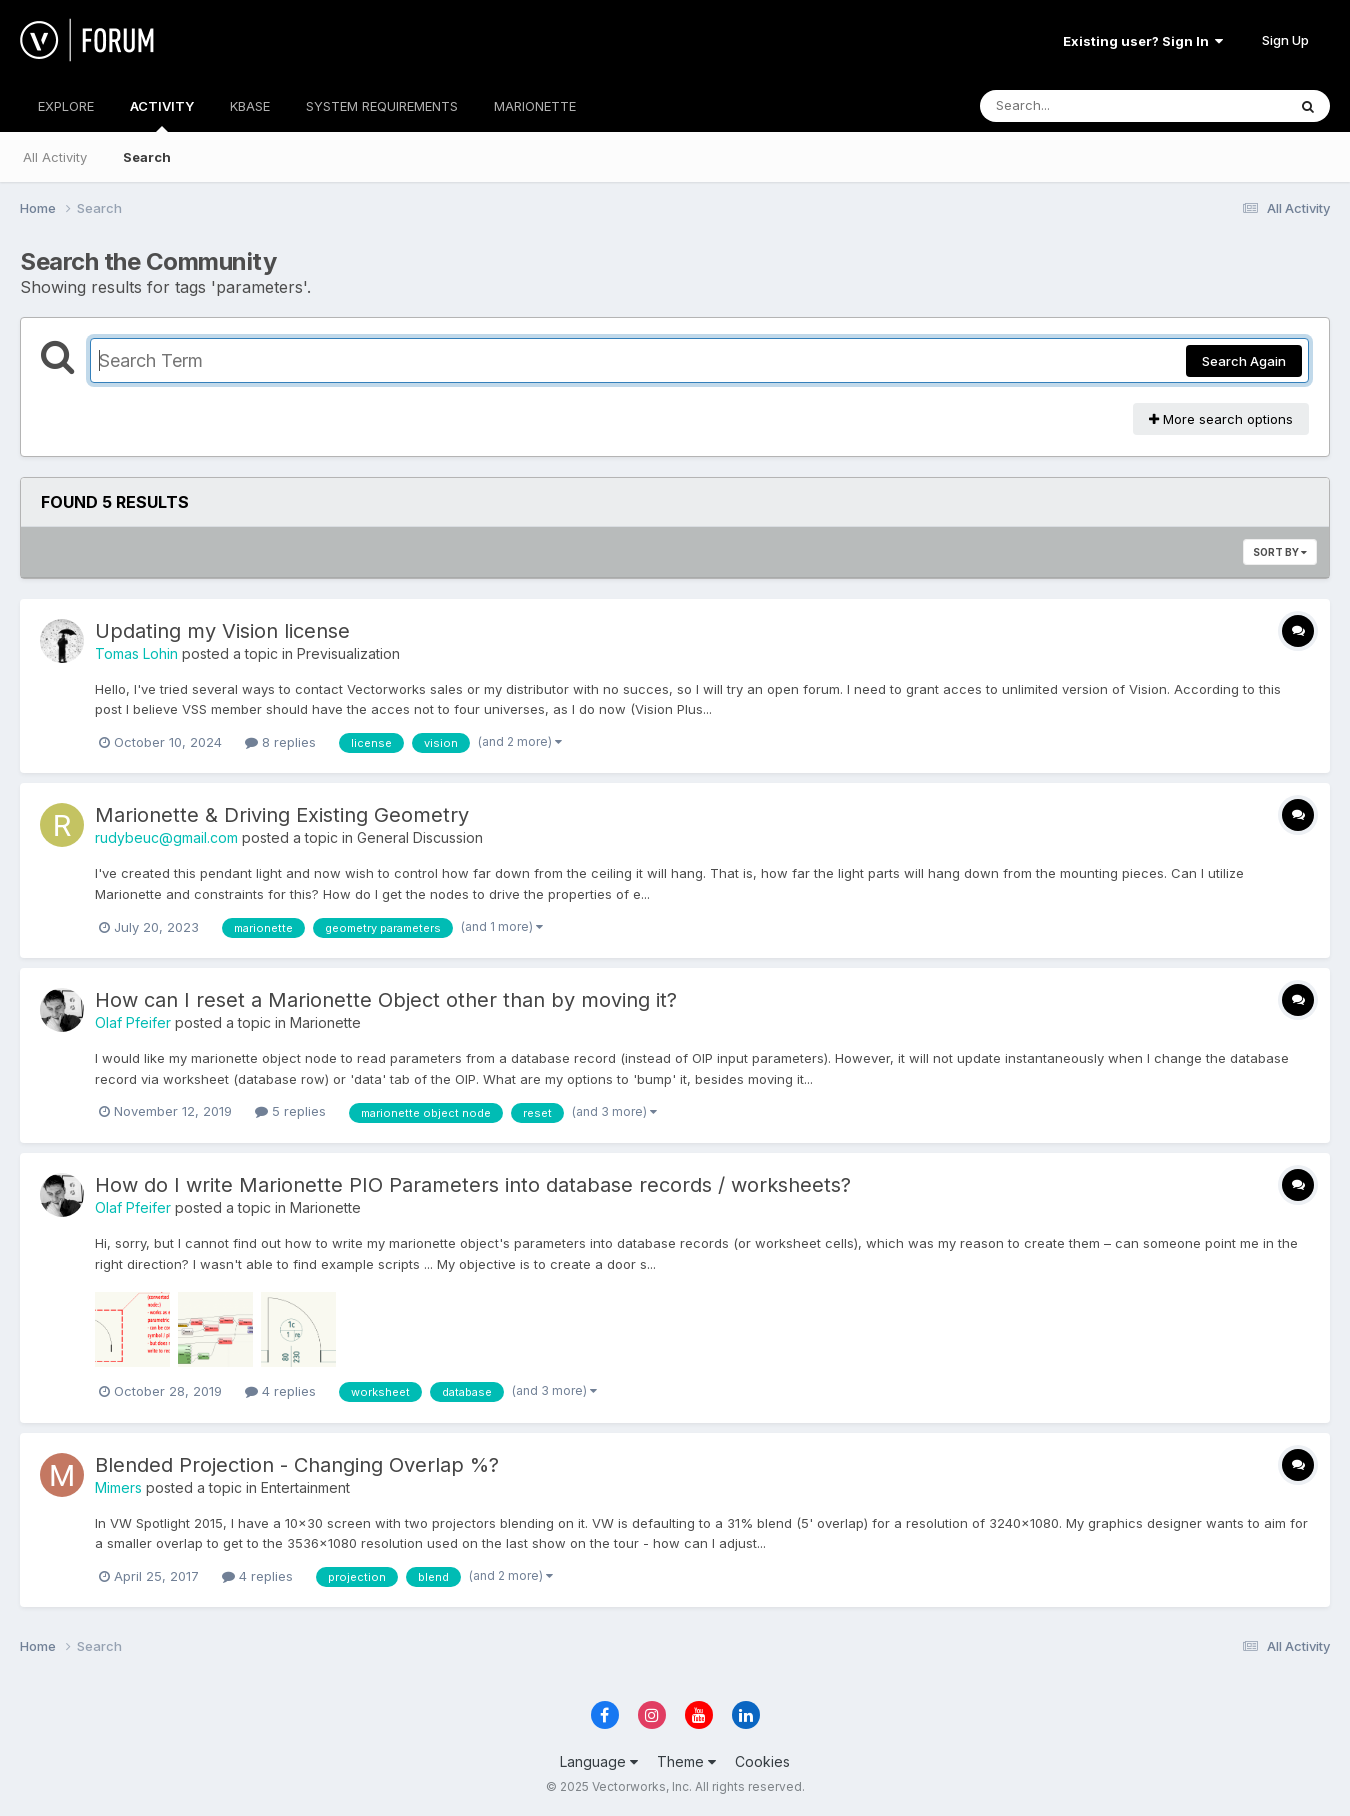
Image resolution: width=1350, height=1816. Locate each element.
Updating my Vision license (222, 631)
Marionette (325, 1022)
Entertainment (305, 1487)
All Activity (55, 157)
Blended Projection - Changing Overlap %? (297, 1465)
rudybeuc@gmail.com (166, 837)
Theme (686, 1761)
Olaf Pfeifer (133, 1022)
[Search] (1078, 106)
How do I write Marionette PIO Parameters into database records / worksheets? (473, 1185)
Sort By (1280, 552)
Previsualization (348, 653)
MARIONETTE (535, 106)
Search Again (1244, 361)
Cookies (762, 1761)
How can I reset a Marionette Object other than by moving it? (386, 1000)
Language (599, 1761)
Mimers (118, 1487)
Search (147, 157)
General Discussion (420, 837)
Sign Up (1285, 40)
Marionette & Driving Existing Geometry (282, 815)
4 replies (280, 1391)
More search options (1221, 419)
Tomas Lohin (136, 653)
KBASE (250, 106)
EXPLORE (66, 106)
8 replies (280, 742)
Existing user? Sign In (1143, 41)
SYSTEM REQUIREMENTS (382, 106)
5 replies (290, 1111)
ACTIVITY (162, 115)
